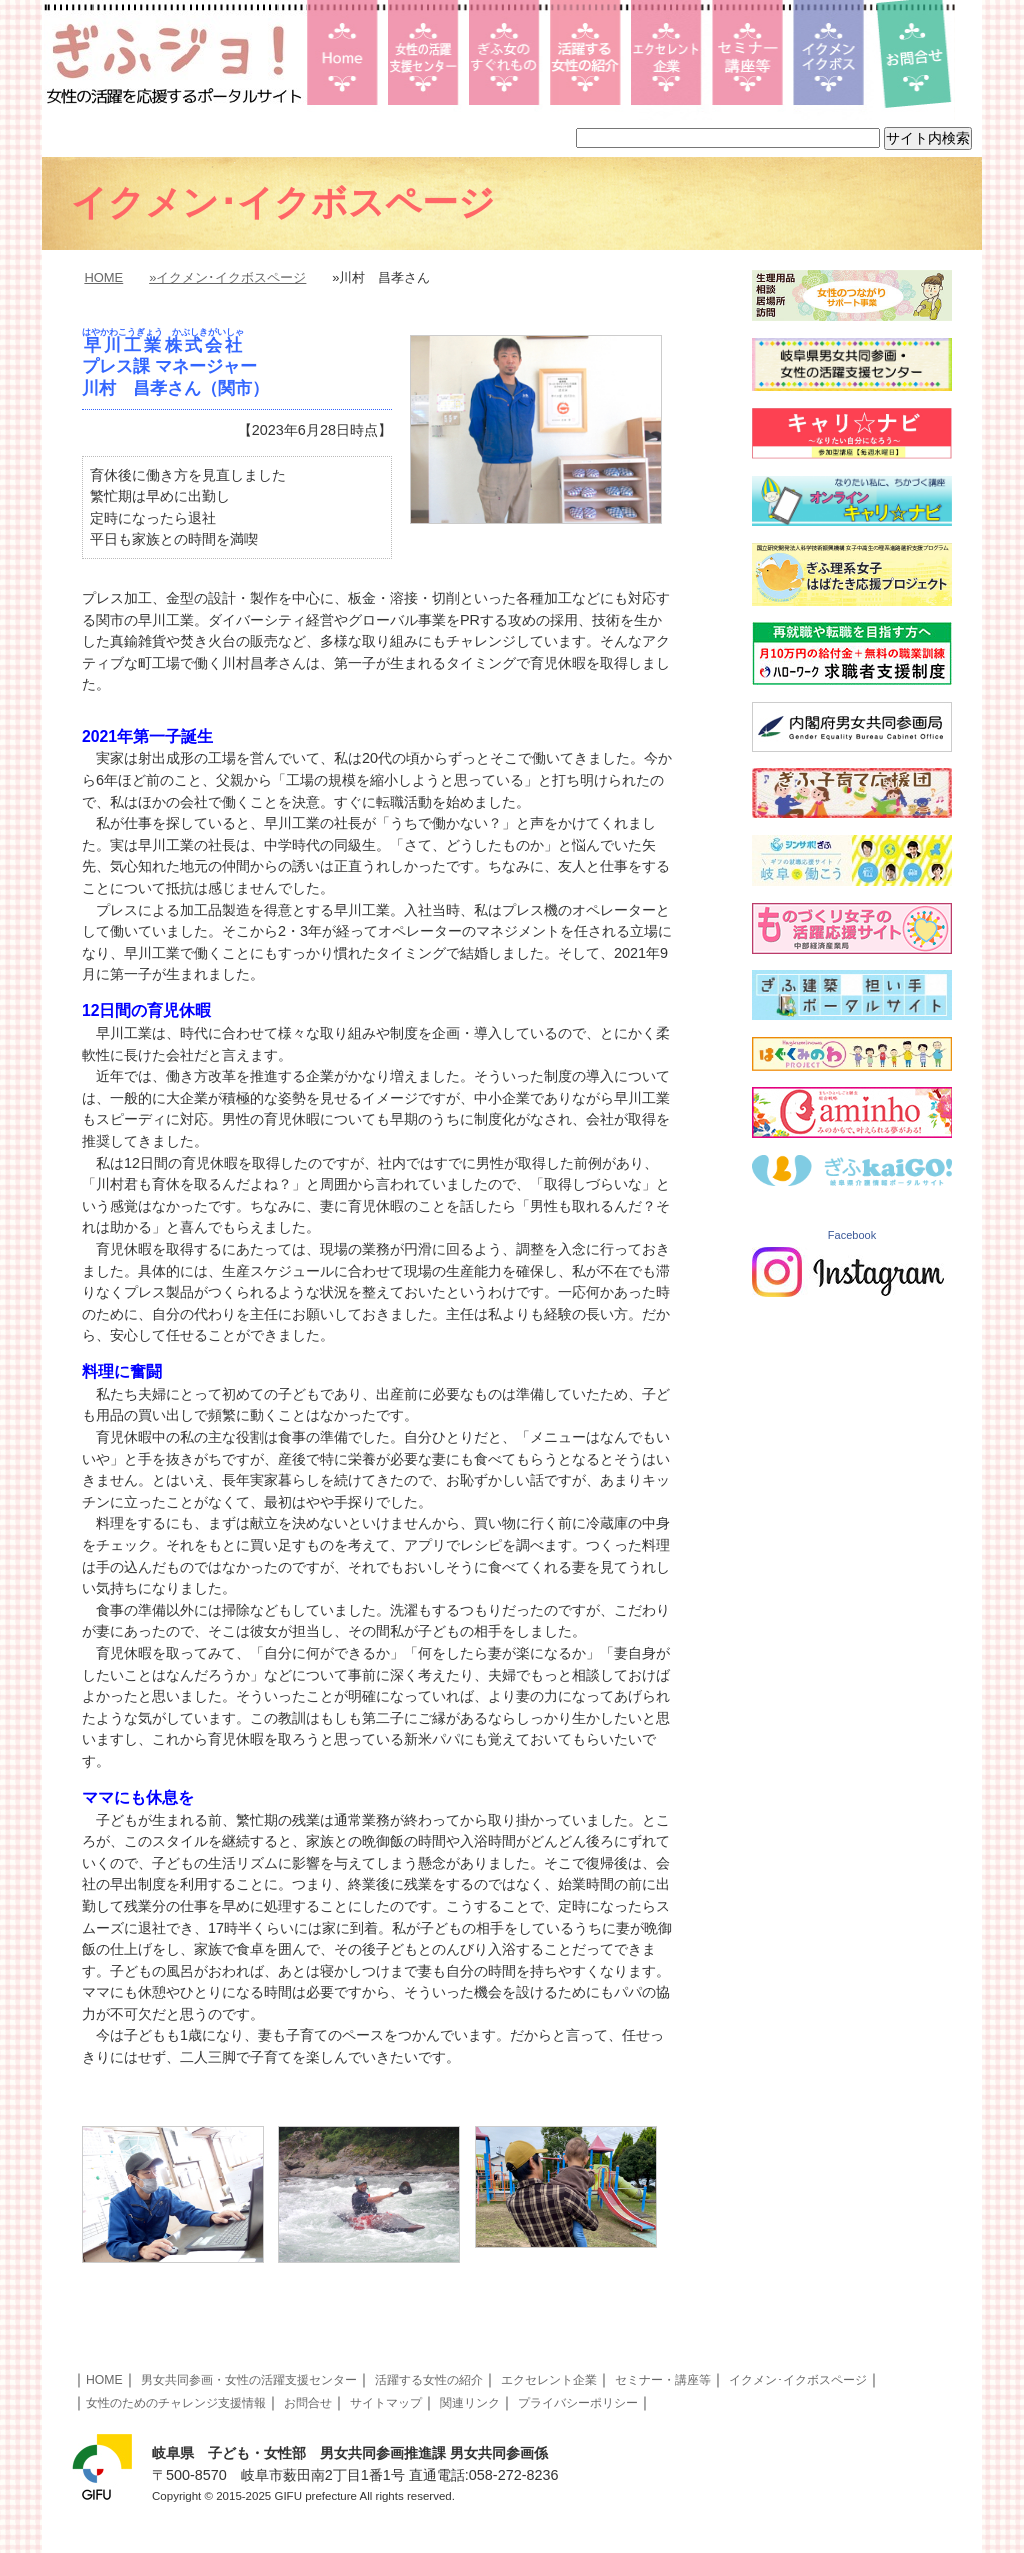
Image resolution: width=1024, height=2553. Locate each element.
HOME (103, 277)
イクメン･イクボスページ (798, 2380)
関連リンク (470, 2403)
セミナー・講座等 (663, 2380)
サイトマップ (386, 2403)
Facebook (852, 1235)
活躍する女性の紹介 (429, 2380)
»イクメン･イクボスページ (227, 277)
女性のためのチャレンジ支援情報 (176, 2403)
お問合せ (308, 2403)
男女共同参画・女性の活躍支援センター (249, 2380)
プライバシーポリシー (578, 2403)
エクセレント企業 (549, 2380)
